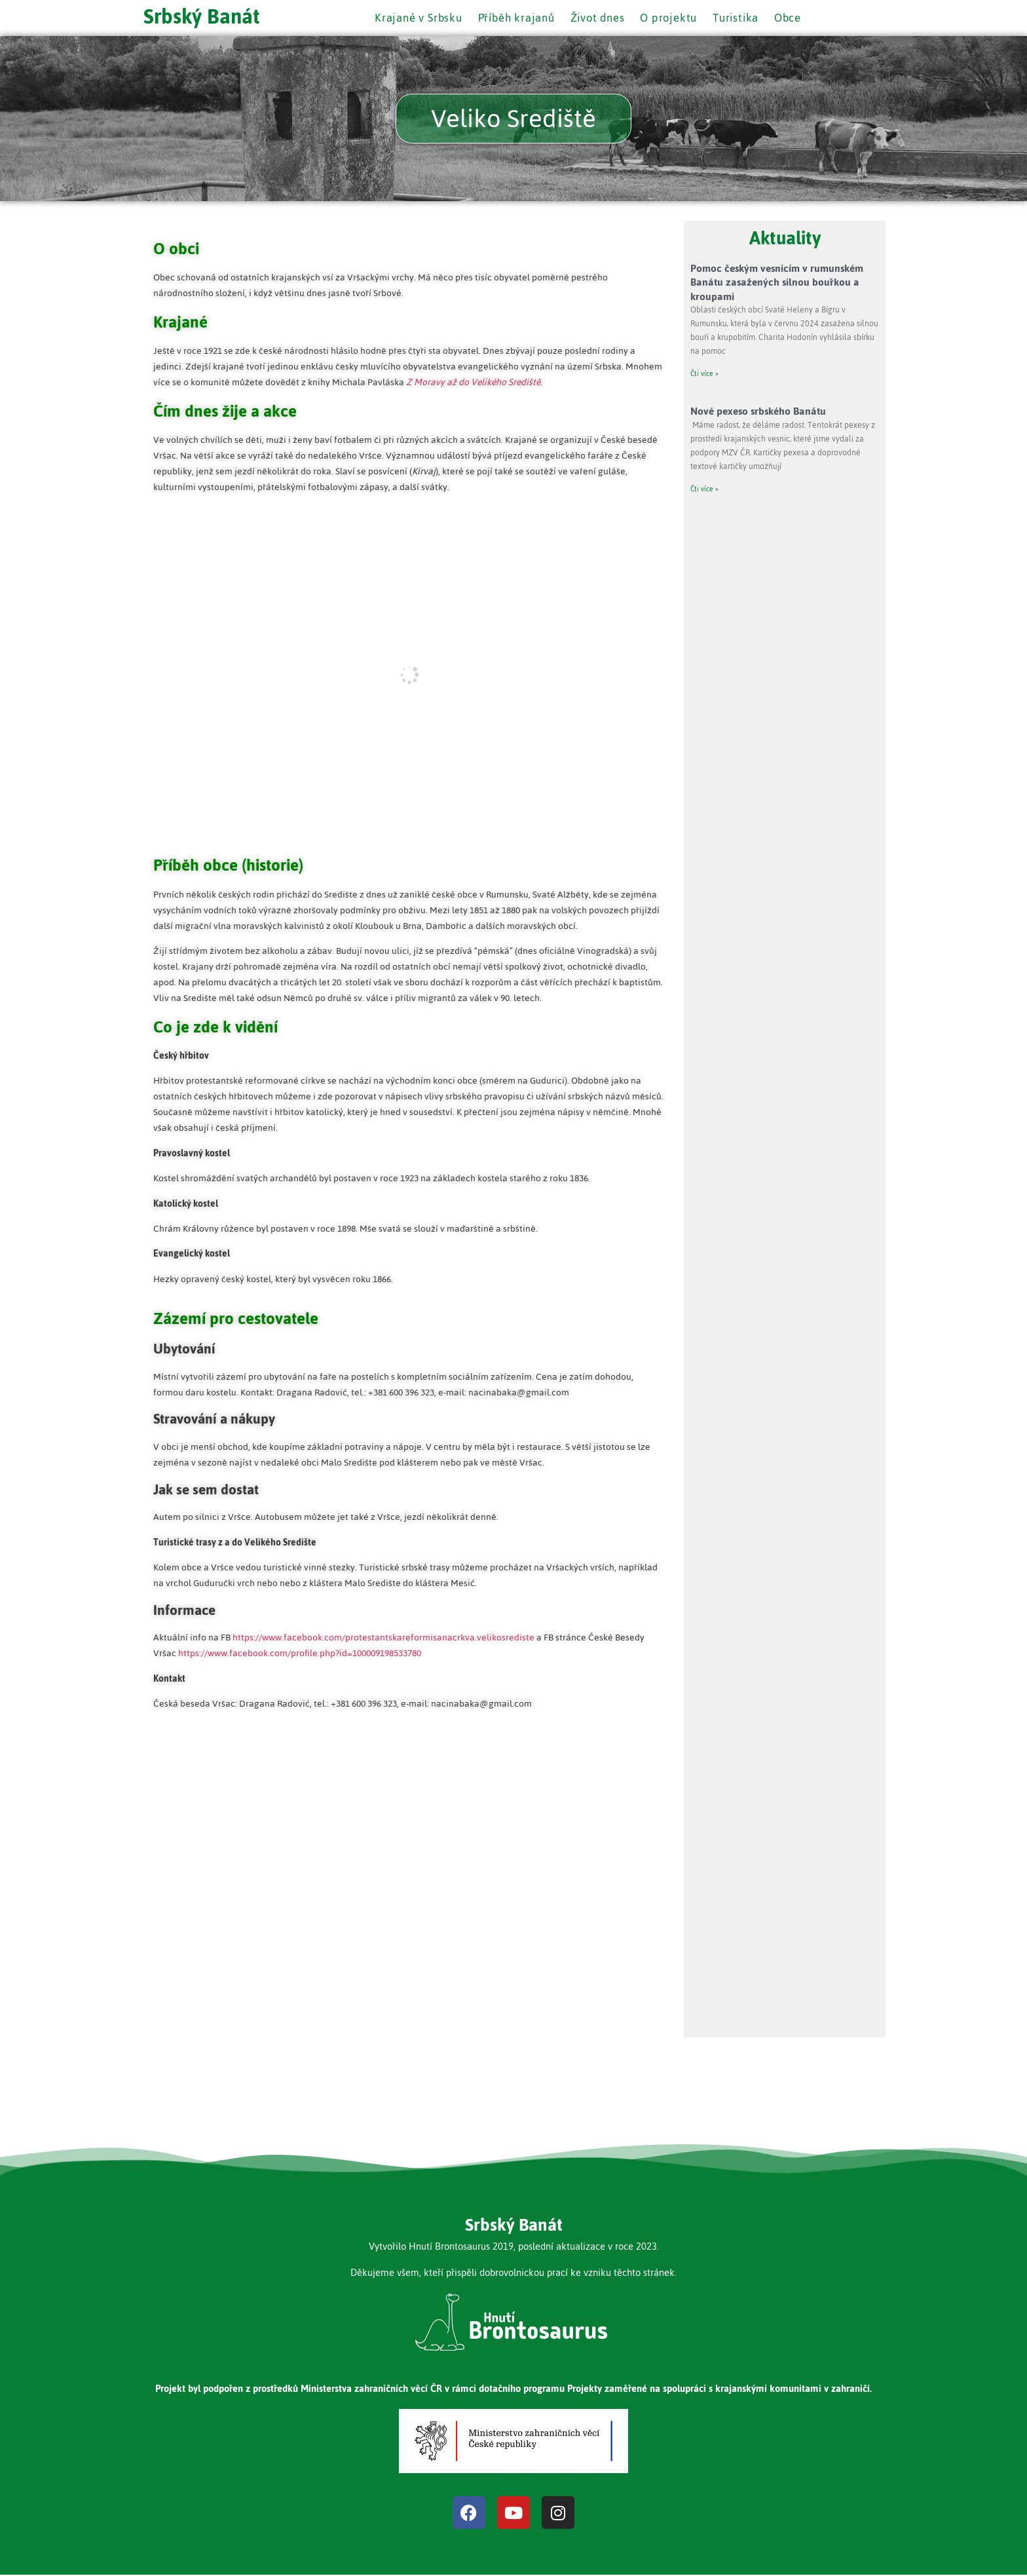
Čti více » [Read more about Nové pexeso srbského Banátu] (704, 490)
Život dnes (597, 18)
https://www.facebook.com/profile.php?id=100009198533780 (299, 1654)
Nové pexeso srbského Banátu (758, 412)
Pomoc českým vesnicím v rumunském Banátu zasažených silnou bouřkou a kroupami (776, 283)
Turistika (741, 18)
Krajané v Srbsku (411, 18)
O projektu (671, 18)
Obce (795, 18)
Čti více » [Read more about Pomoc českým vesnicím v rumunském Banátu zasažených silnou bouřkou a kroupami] (704, 375)
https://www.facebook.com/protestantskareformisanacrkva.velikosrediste (383, 1639)
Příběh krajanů (512, 18)
